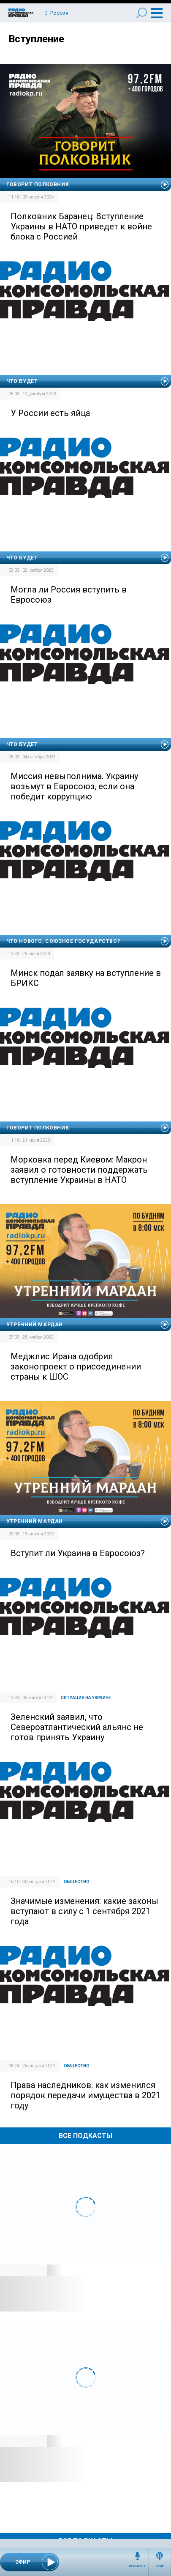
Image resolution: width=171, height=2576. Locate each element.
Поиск (141, 13)
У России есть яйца (50, 413)
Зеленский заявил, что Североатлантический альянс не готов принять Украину (77, 1727)
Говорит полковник (37, 184)
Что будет (22, 381)
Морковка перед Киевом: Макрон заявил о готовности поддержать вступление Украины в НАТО (79, 1169)
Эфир (160, 2566)
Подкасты (137, 2566)
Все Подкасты (85, 2136)
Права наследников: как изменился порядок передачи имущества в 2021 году (85, 2095)
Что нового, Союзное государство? (63, 941)
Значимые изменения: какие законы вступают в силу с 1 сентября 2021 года (84, 1911)
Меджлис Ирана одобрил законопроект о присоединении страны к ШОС (76, 1366)
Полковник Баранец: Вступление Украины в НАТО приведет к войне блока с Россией (81, 226)
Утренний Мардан (34, 1325)
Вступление (36, 39)
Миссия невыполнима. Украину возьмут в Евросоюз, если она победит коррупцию (74, 786)
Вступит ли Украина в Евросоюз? (78, 1553)
